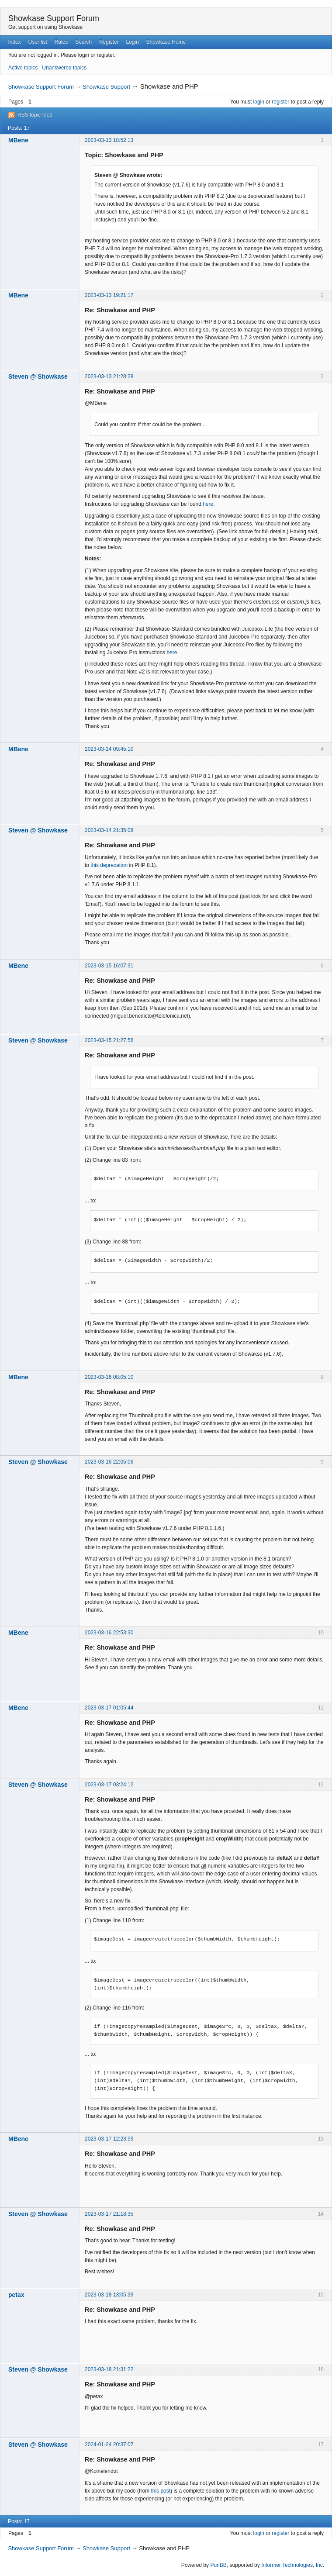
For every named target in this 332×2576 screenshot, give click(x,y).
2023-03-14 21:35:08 (109, 830)
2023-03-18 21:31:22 (109, 2369)
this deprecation (109, 865)
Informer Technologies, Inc (292, 2565)
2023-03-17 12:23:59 (109, 2139)
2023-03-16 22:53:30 (109, 1633)
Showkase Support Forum (53, 18)
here (208, 504)
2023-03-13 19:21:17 (109, 295)
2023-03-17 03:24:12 (109, 1785)
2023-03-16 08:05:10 (109, 1377)
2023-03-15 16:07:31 (109, 966)
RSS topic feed (34, 115)
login (258, 102)
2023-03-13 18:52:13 (109, 140)
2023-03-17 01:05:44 (109, 1708)
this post (160, 2491)
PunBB (218, 2565)
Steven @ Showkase (38, 376)
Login (132, 42)
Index (14, 42)
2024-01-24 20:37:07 (109, 2444)
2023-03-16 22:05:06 (109, 1462)
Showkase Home (166, 42)
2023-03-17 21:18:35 (109, 2214)
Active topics (23, 68)
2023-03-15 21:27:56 (109, 1040)
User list (37, 42)
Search (83, 42)
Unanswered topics (64, 68)
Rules (61, 42)
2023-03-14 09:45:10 (109, 749)
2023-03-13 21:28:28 (109, 376)
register (280, 102)
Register (109, 42)
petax (16, 2294)
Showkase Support (106, 86)
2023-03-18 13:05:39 (109, 2295)
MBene (18, 140)
